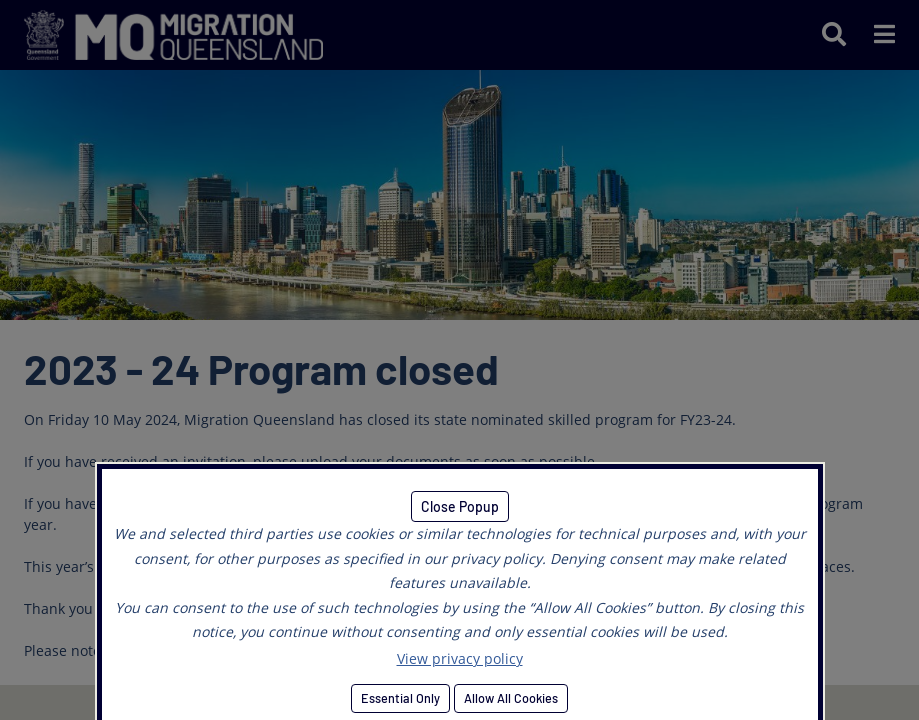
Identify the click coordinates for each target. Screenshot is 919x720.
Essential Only (400, 698)
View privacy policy (460, 658)
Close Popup (460, 506)
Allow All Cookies (511, 698)
